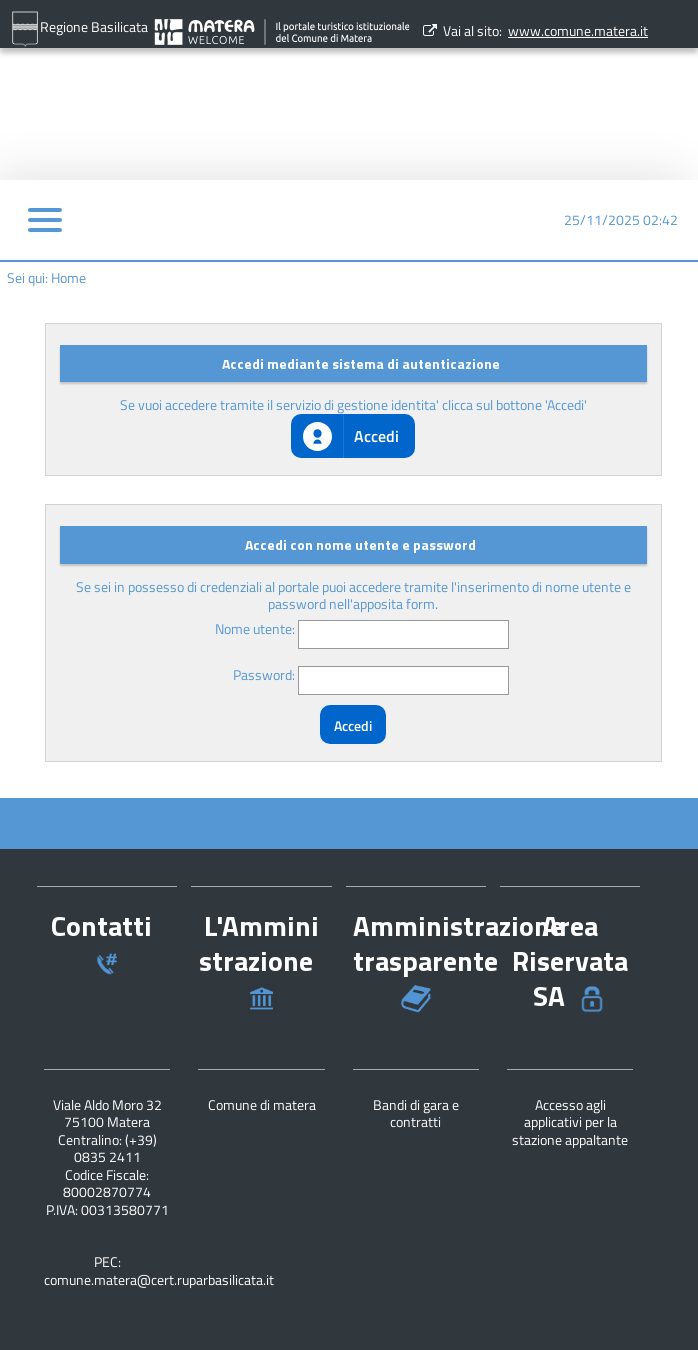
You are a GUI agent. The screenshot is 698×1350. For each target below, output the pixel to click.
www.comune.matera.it (578, 30)
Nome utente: (255, 629)
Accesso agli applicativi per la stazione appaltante (570, 1122)
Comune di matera (262, 1104)
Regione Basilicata (79, 29)
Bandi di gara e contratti (416, 1113)
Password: (264, 675)
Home (68, 277)
